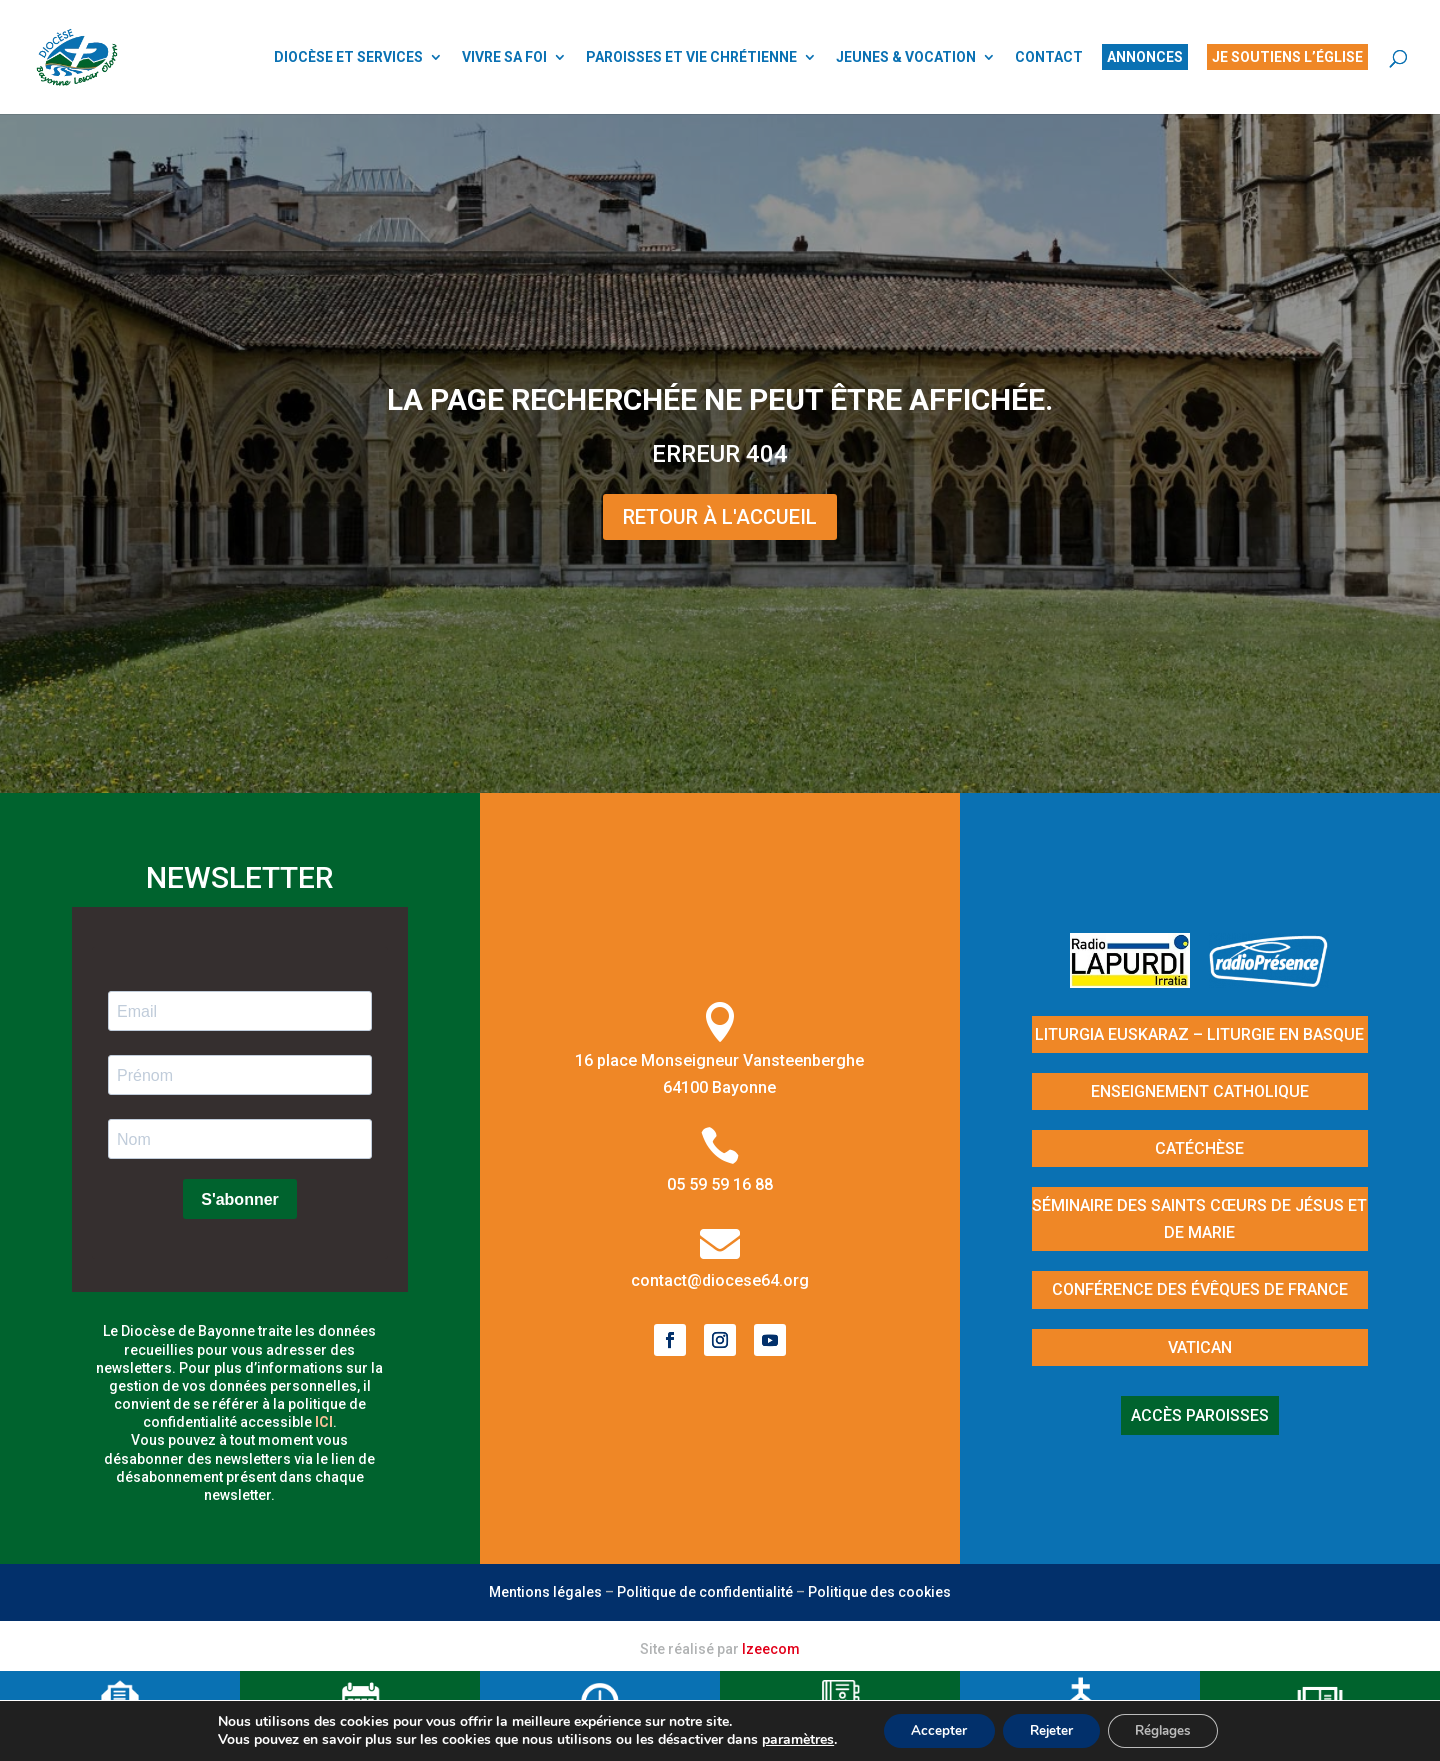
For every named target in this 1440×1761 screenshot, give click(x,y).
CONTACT (1049, 57)
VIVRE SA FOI (504, 57)
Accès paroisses (1200, 1415)
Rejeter (1049, 1729)
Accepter (931, 1729)
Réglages (1169, 1729)
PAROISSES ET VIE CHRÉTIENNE (691, 57)
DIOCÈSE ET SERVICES (348, 57)
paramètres (787, 1739)
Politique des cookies (879, 1592)
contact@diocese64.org (720, 1280)
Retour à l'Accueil (720, 517)
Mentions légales (545, 1592)
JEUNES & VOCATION (906, 57)
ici (324, 1422)
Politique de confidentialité (705, 1592)
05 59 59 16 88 (720, 1184)
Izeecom (771, 1649)
